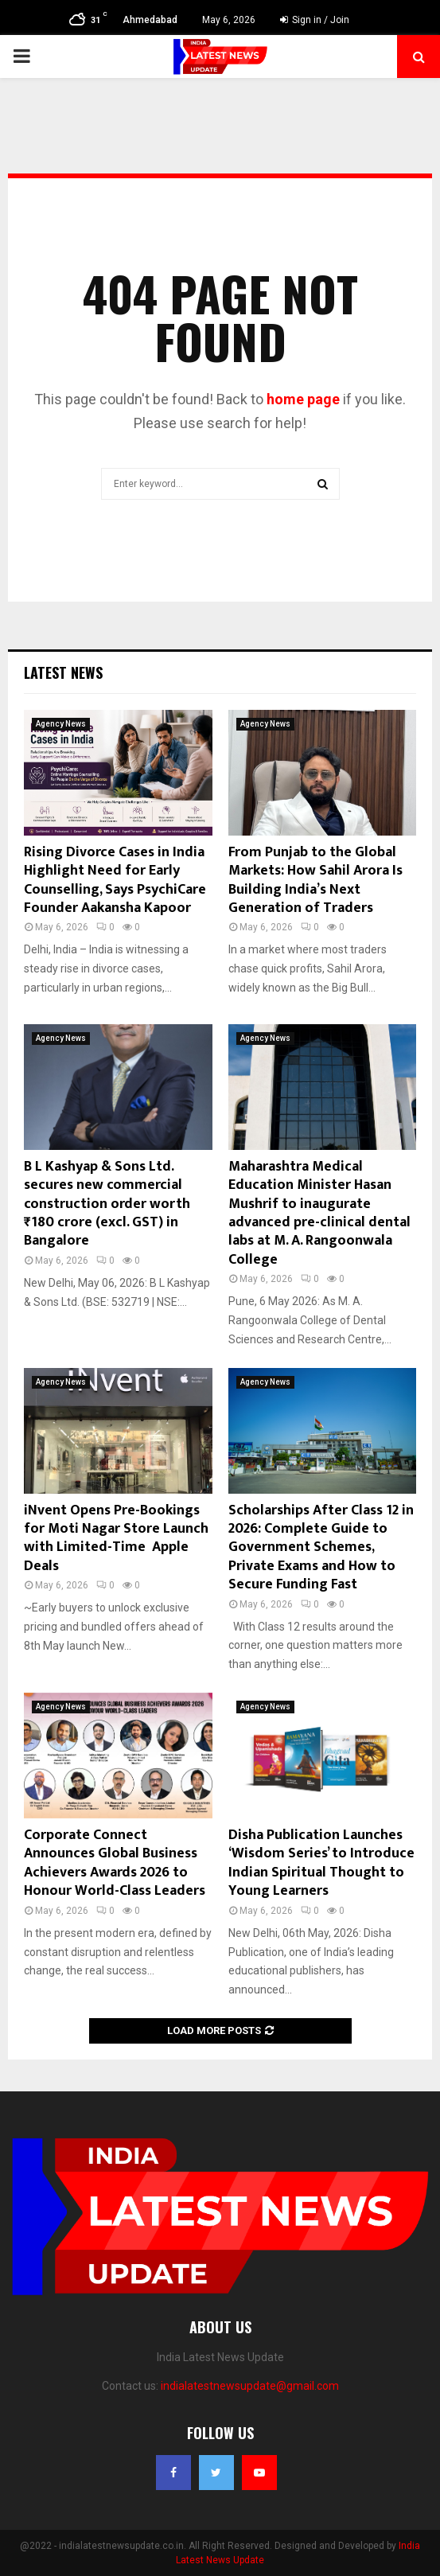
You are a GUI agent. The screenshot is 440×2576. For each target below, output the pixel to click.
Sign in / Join (314, 19)
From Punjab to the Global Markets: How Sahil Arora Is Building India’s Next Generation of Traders (315, 880)
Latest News (63, 672)
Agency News (61, 723)
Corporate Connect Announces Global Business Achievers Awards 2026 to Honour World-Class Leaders (114, 1863)
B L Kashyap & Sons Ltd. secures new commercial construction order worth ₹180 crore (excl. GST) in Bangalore (107, 1204)
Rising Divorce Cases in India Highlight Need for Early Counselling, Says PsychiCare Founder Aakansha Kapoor (115, 880)
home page (303, 399)
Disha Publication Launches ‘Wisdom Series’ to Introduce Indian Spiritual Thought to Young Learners (321, 1863)
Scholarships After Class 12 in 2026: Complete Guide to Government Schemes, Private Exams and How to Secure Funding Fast (321, 1547)
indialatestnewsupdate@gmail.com (250, 2385)
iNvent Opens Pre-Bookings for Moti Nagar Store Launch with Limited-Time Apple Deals (116, 1538)
